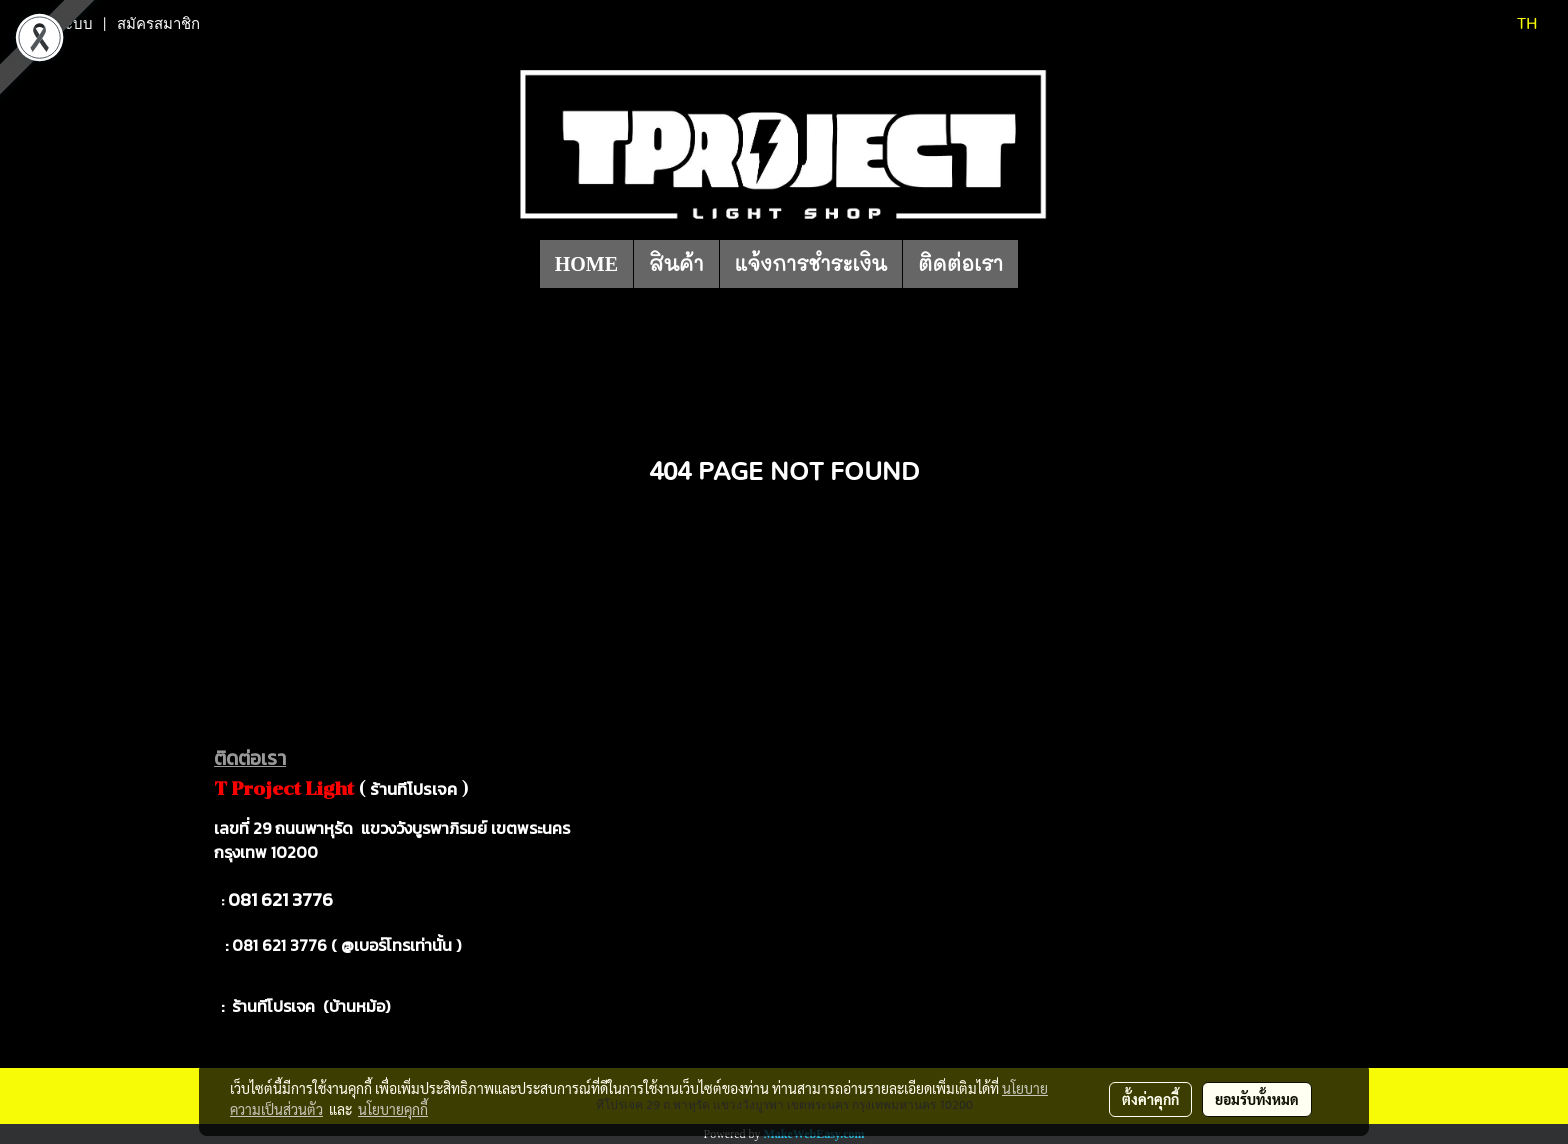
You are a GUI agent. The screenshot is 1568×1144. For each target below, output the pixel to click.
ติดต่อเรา (960, 264)
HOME (586, 264)
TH (1514, 24)
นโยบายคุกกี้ (393, 1109)
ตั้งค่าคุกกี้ (1150, 1099)
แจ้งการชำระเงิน (811, 264)
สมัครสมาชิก (158, 24)
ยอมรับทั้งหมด (1257, 1099)
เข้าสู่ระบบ (59, 24)
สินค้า (676, 264)
